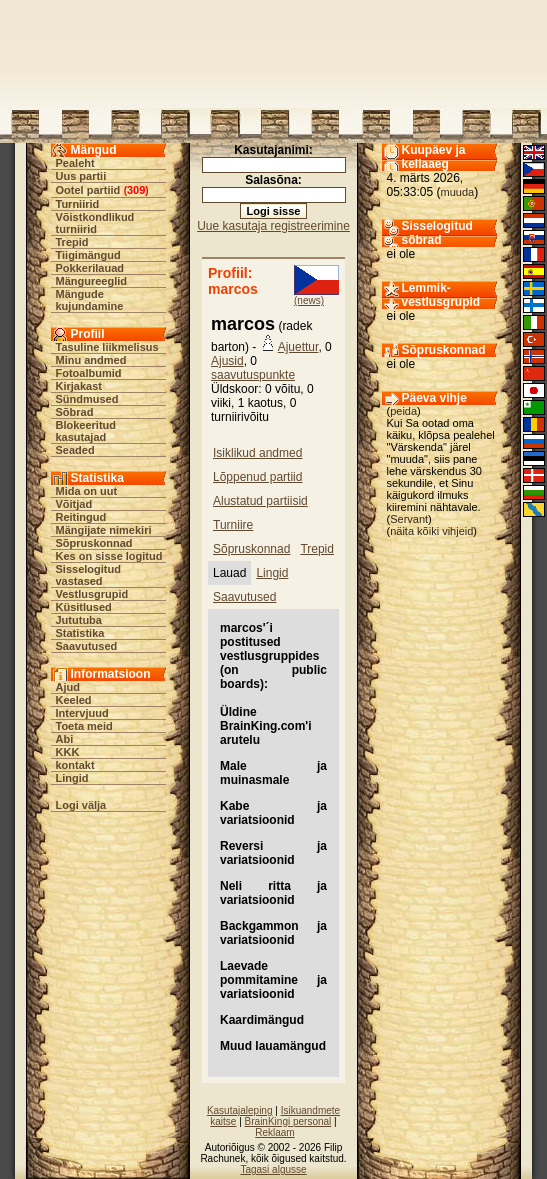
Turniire (233, 525)
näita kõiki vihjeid (431, 531)
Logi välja (81, 805)
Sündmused (87, 399)
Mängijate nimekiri (104, 530)
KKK (68, 752)
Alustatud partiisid (260, 501)
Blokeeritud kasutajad (86, 431)
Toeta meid (84, 726)
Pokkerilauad (90, 268)
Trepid (72, 242)
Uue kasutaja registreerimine (273, 226)
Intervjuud (82, 713)
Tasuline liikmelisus (107, 347)
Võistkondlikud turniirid (95, 223)
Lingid (72, 778)
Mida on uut (87, 491)
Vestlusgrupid (92, 594)
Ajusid (227, 361)
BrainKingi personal (288, 1121)
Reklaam (274, 1132)
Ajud (68, 687)
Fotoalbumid (89, 373)
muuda (458, 192)
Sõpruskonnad (94, 543)
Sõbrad (75, 412)
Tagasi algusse (273, 1169)
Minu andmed (91, 360)
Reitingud (81, 517)
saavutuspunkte (253, 375)
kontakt (75, 765)
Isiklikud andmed (257, 453)
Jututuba (79, 620)
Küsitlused (84, 607)
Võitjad (74, 504)
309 (136, 190)
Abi (65, 739)
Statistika (80, 633)
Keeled (74, 700)
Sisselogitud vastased (88, 575)
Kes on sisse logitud (109, 556)
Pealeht (75, 163)
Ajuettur (298, 347)
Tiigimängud (88, 255)
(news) (309, 300)
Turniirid (78, 204)
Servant (409, 519)
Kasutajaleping (240, 1110)
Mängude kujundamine (90, 300)
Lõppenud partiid (257, 477)
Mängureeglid (92, 281)
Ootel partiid (88, 190)
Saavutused (87, 646)
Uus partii (81, 176)
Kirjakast (79, 386)
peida (403, 411)
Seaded (75, 450)
